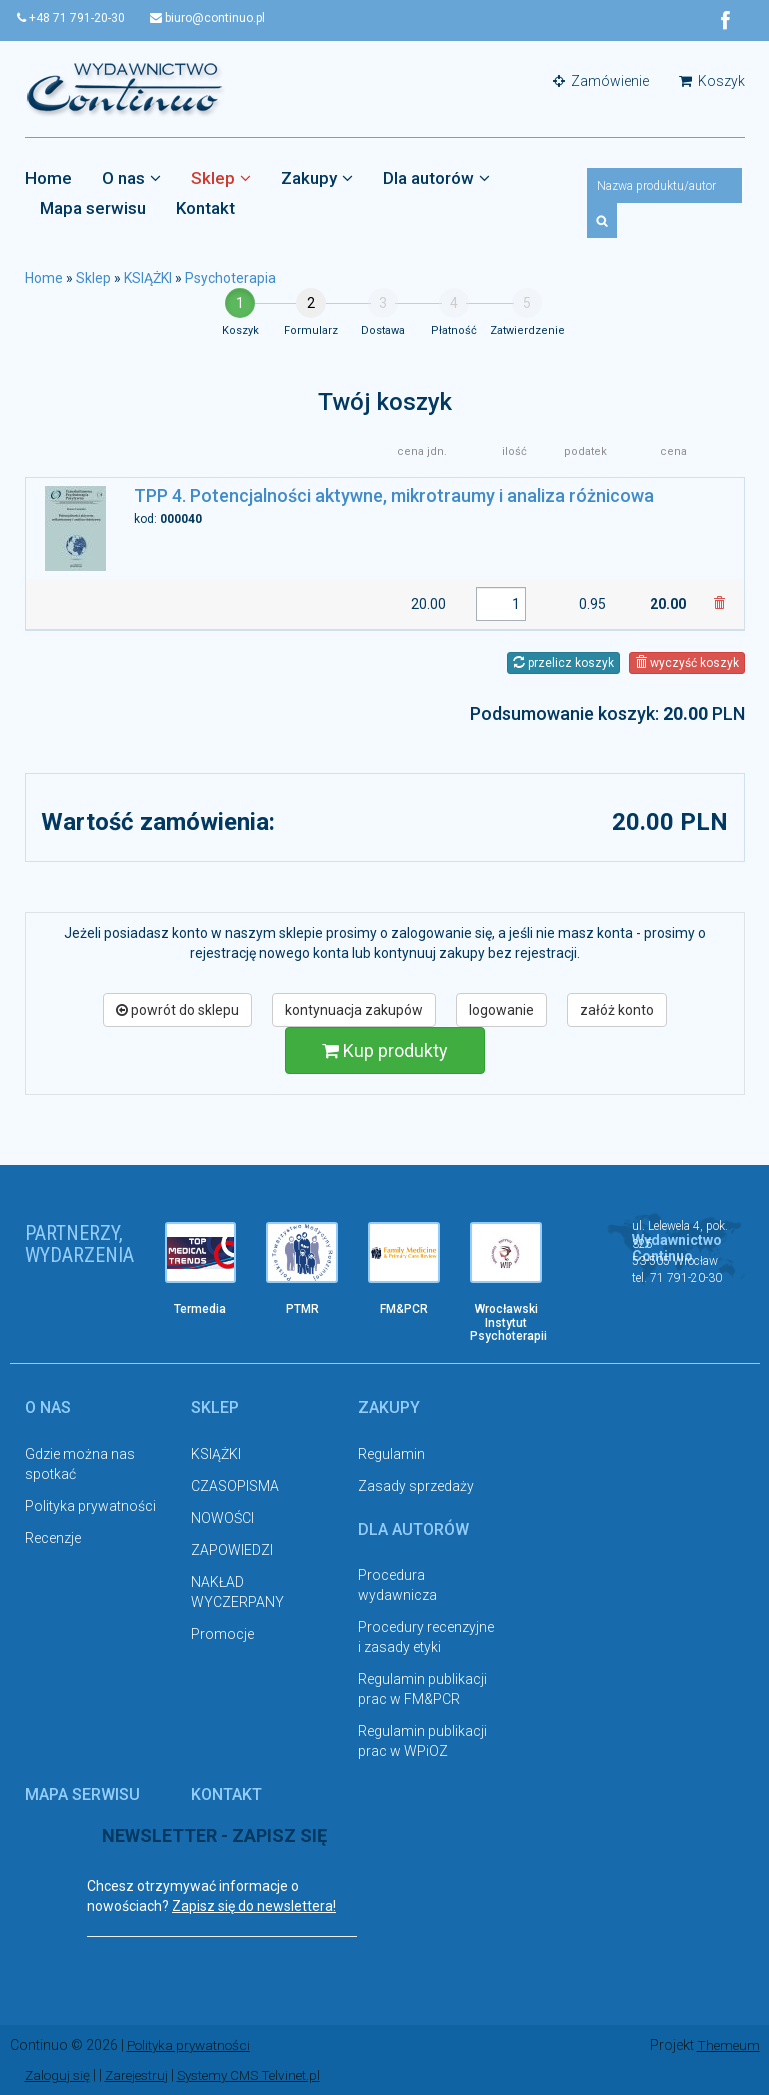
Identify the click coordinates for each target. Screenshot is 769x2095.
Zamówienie (601, 82)
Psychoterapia (230, 279)
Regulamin (391, 1454)
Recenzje (53, 1538)
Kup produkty (385, 1050)
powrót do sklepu (177, 1010)
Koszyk (712, 82)
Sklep (221, 179)
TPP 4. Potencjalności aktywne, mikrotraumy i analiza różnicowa (394, 496)
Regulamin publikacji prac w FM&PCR (422, 1690)
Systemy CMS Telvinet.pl (261, 2075)
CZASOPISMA (235, 1486)
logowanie (501, 1010)
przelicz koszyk (563, 663)
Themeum (727, 2045)
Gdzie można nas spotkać (80, 1464)
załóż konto (617, 1010)
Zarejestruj (142, 2075)
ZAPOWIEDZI (232, 1550)
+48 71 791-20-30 (79, 18)
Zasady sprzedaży (416, 1486)
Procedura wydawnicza (397, 1586)
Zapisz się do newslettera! (254, 1906)
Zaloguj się (59, 2075)
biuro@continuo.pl (222, 18)
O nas (131, 179)
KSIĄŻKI (148, 279)
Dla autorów (436, 179)
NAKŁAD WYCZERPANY (237, 1592)
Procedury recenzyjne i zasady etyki (426, 1638)
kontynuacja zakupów (354, 1010)
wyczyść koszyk (687, 663)
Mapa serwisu (93, 209)
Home (48, 179)
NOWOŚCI (222, 1518)
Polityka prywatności (90, 1506)
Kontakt (205, 209)
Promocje (222, 1634)
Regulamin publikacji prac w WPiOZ (422, 1742)
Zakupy (317, 179)
